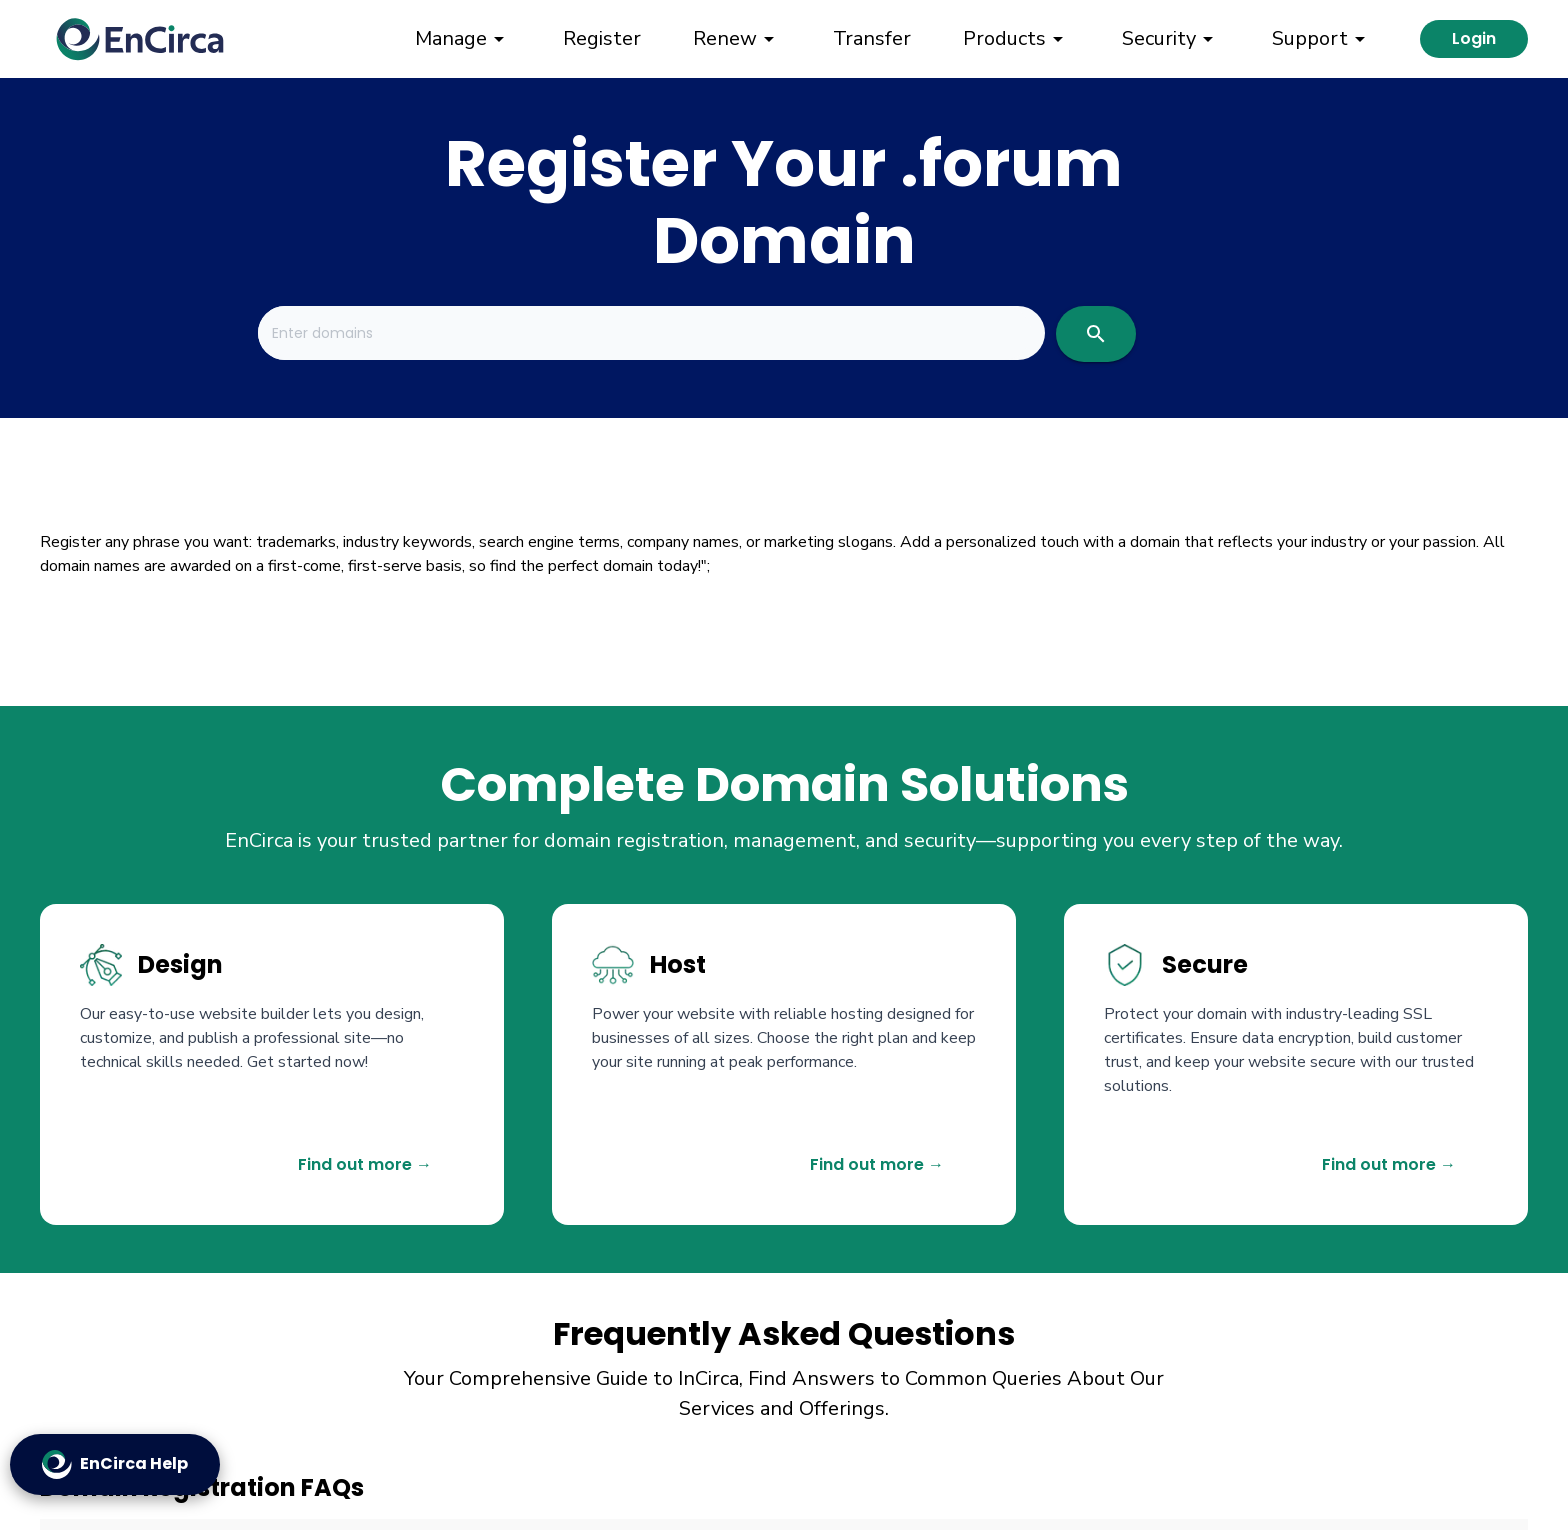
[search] (1096, 334)
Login (1474, 38)
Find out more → (365, 1164)
